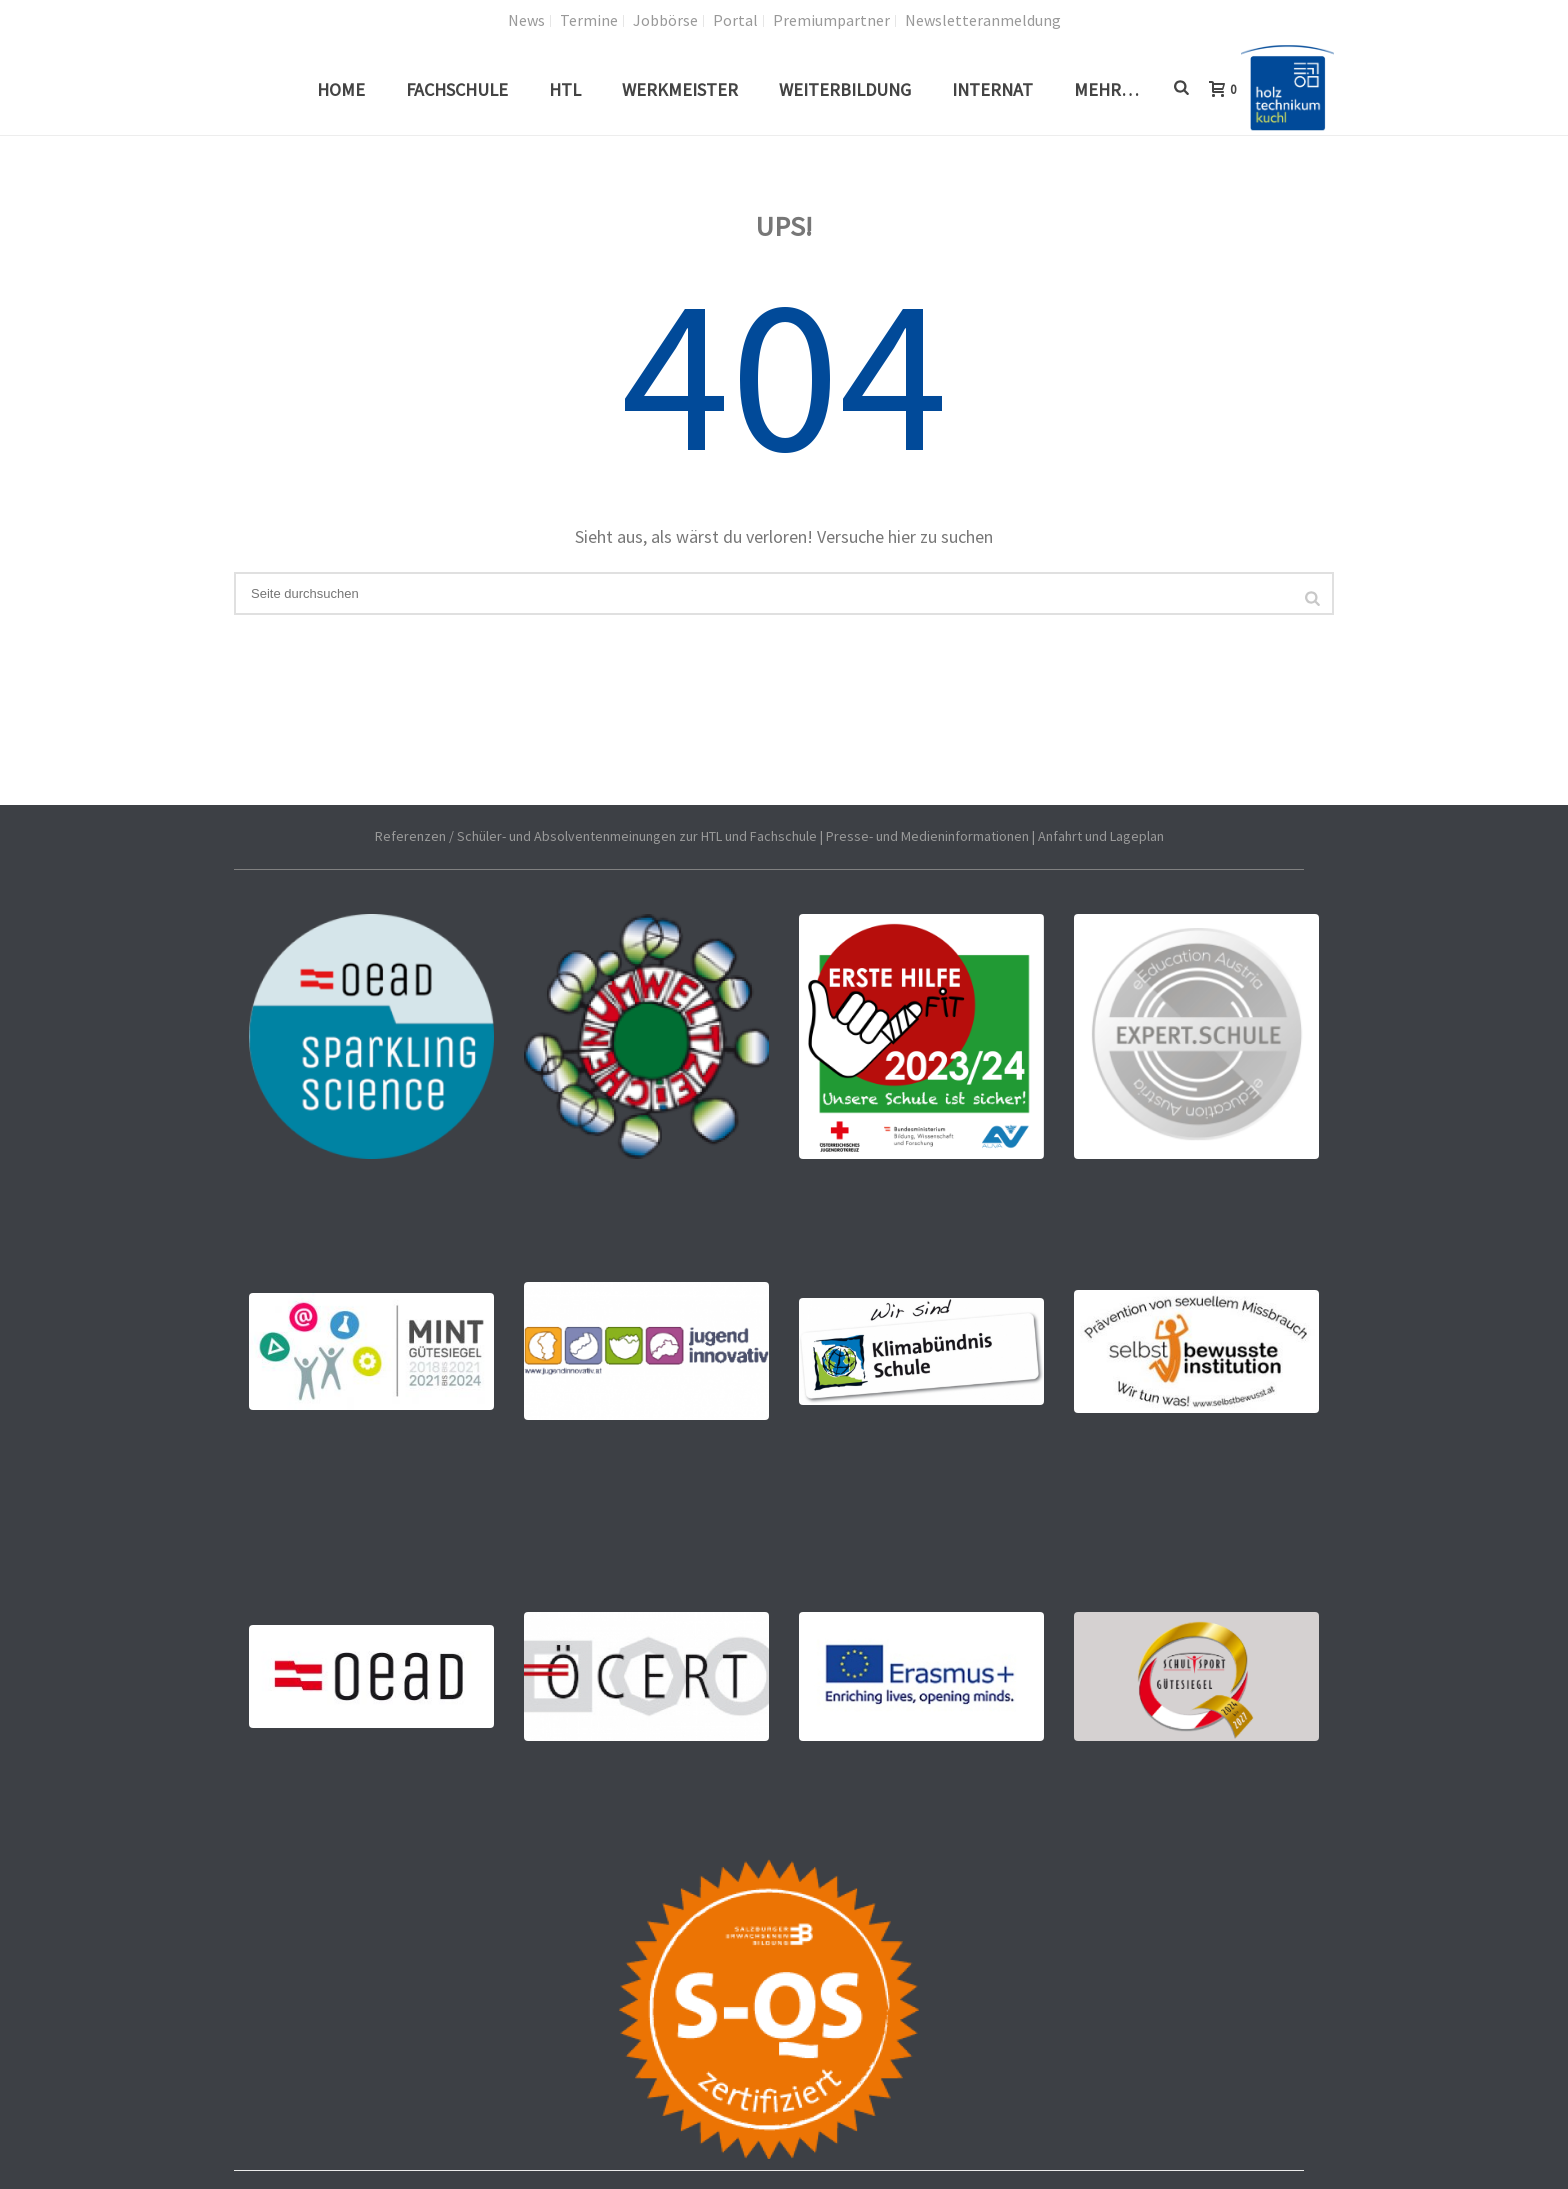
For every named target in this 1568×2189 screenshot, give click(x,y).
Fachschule (457, 89)
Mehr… (1106, 89)
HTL (565, 89)
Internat (992, 89)
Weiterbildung (845, 89)
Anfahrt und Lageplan (1101, 836)
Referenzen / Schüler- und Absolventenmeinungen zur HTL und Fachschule (596, 836)
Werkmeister (680, 89)
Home (341, 89)
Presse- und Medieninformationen (927, 836)
